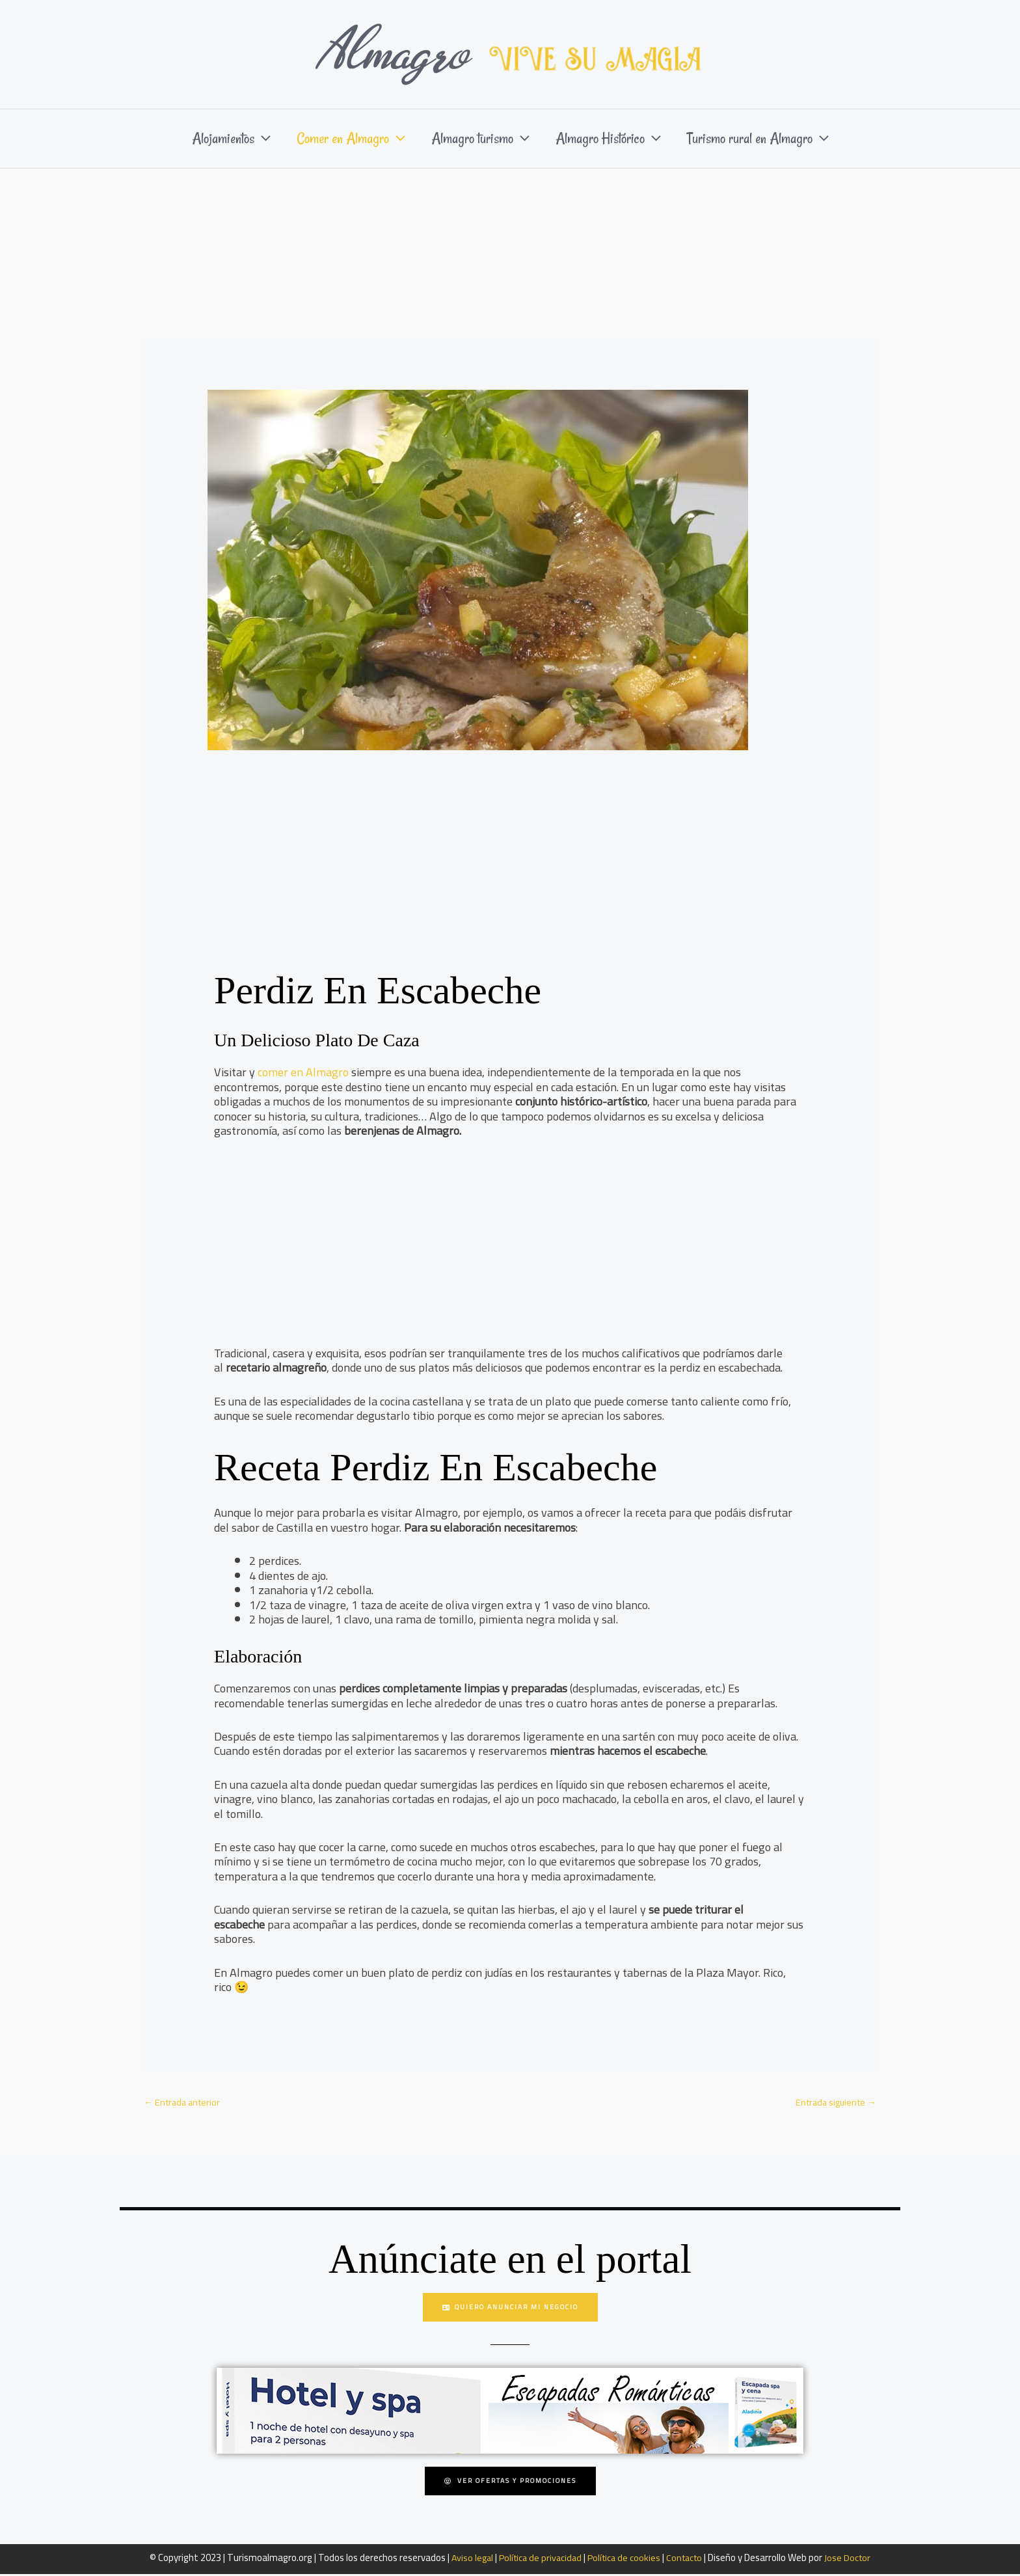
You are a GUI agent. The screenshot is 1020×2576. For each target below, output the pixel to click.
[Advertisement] (510, 266)
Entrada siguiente (833, 2102)
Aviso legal (467, 2559)
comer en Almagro (303, 1072)
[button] (249, 138)
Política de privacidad (537, 2559)
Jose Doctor (853, 2559)
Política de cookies (624, 2559)
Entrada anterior (184, 2102)
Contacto (687, 2559)
